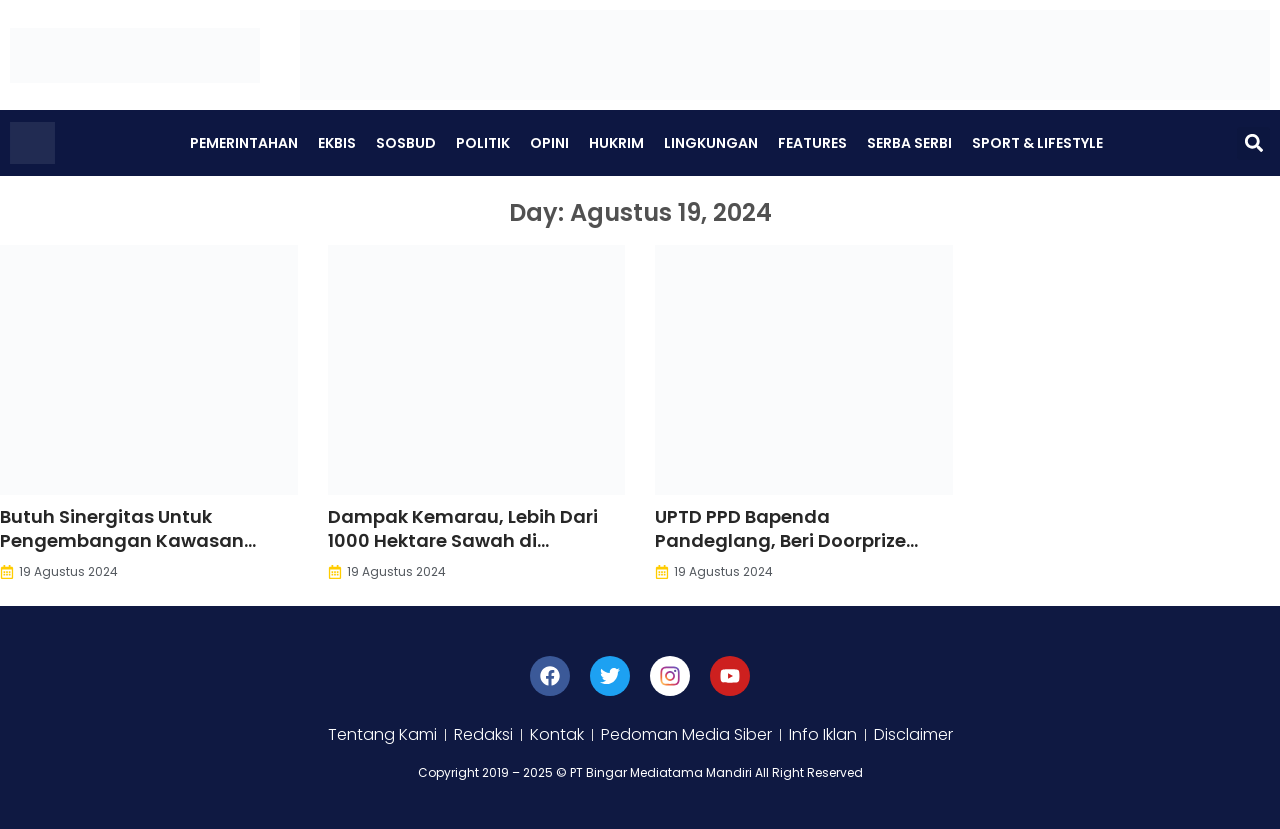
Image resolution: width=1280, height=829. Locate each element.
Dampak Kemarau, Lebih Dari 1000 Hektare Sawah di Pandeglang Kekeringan (463, 540)
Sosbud (406, 143)
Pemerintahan (244, 143)
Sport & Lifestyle (1037, 143)
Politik (483, 143)
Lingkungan (711, 143)
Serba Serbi (909, 143)
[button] (1253, 143)
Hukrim (616, 143)
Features (812, 143)
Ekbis (337, 143)
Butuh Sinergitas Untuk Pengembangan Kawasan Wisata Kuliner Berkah (122, 540)
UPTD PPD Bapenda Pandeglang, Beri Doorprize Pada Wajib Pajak (780, 540)
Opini (549, 143)
